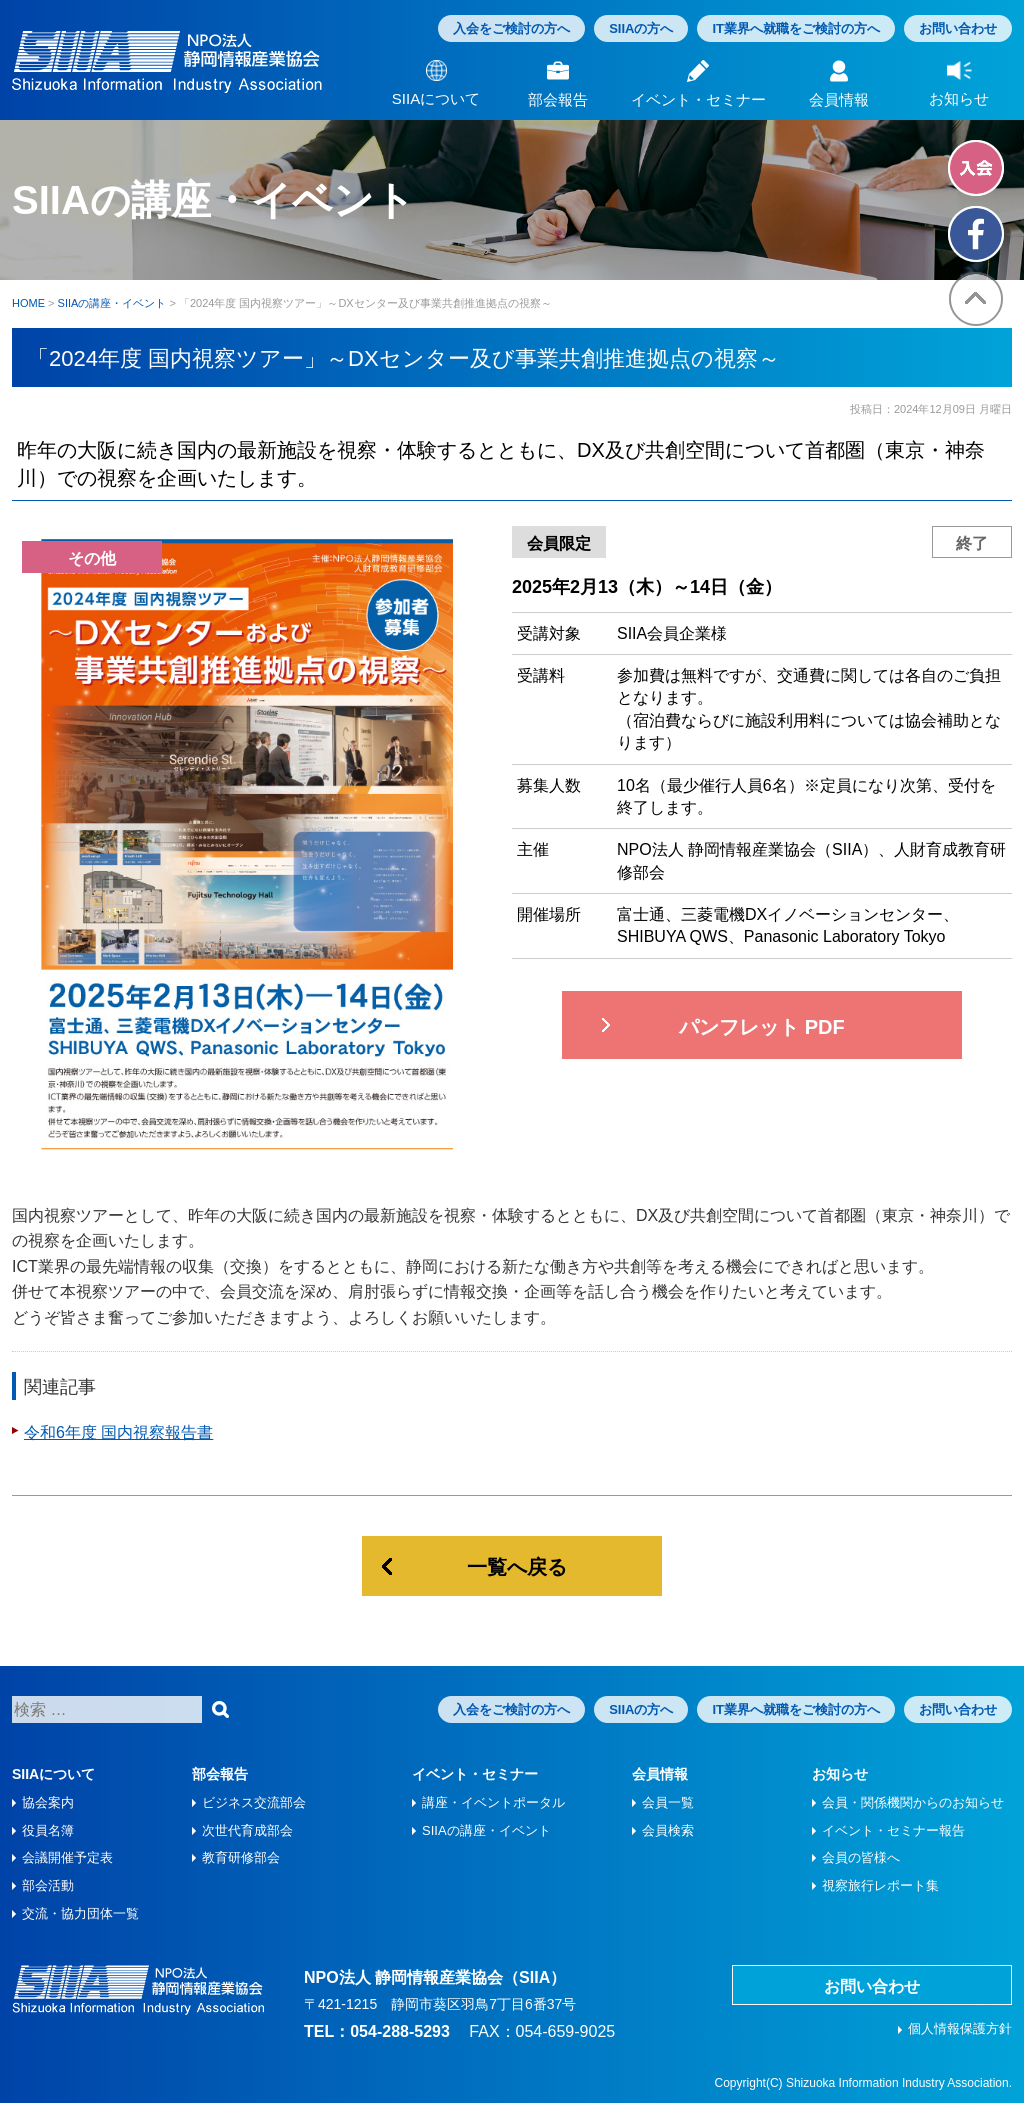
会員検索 (668, 1830)
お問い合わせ (958, 28)
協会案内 (48, 1802)
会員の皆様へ (861, 1857)
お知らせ (840, 1774)
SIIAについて (53, 1774)
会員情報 (660, 1774)
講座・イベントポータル (493, 1802)
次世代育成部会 (247, 1830)
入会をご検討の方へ (511, 28)
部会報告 (220, 1774)
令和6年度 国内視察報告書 (118, 1432)
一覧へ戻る (517, 1567)
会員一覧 (668, 1802)
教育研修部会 (241, 1857)
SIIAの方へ (641, 28)
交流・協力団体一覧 (80, 1913)
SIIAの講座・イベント (486, 1830)
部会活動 (48, 1885)
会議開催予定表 (67, 1857)
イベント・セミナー (475, 1774)
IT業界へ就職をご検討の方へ (796, 28)
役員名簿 (48, 1830)
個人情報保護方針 (960, 2028)
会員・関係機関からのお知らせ (913, 1802)
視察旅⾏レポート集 (880, 1885)
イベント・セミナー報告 (893, 1830)
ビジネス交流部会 (254, 1802)
